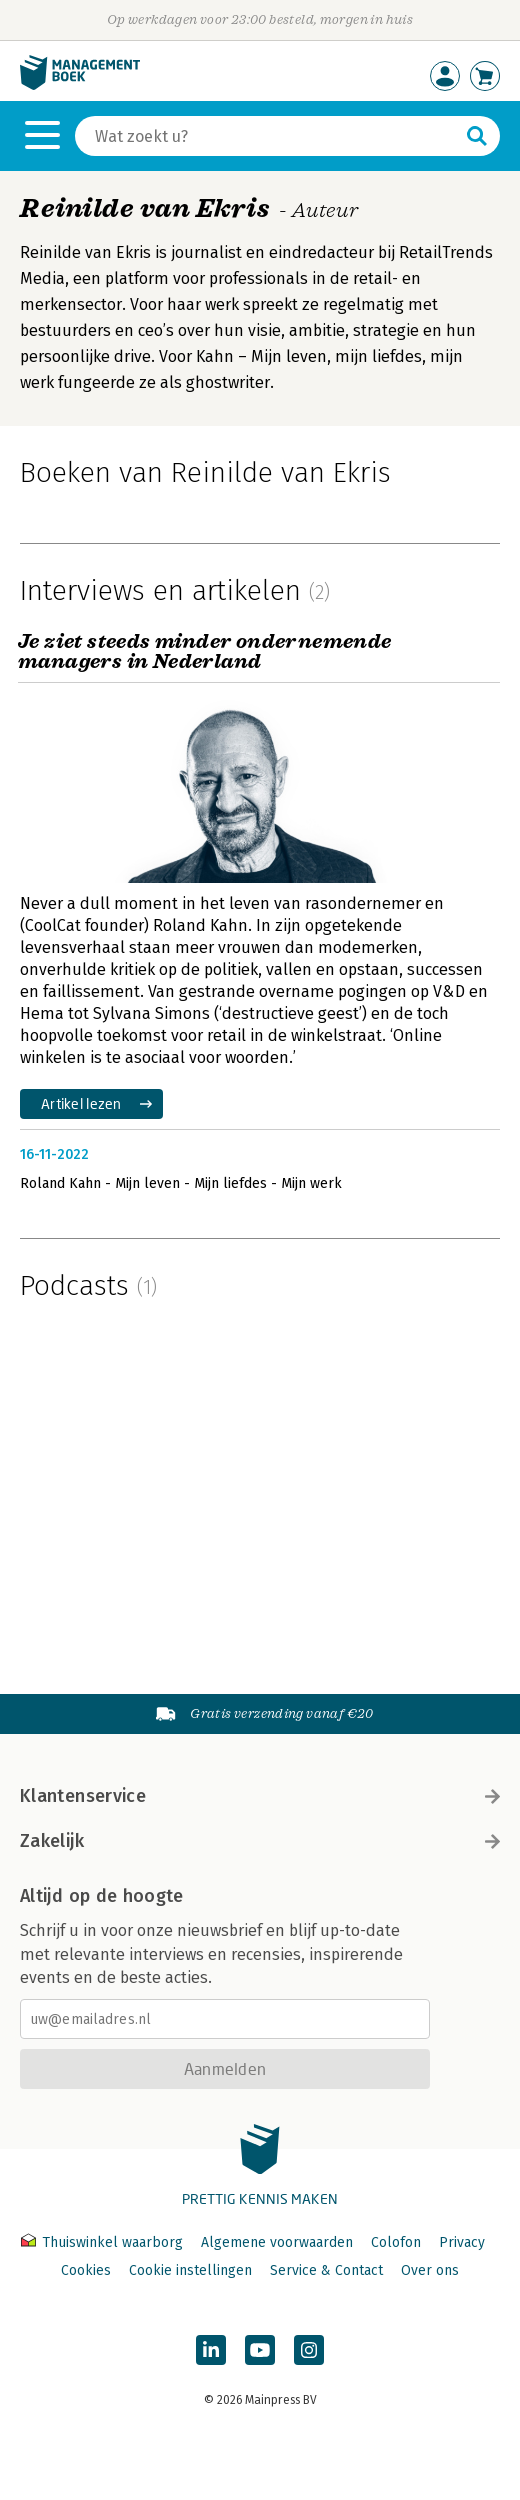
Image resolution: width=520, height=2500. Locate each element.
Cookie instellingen (190, 2270)
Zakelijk (260, 1841)
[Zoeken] (267, 136)
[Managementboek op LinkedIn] (211, 2350)
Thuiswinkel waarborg (104, 2242)
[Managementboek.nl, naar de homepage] (80, 85)
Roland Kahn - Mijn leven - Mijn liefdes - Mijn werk (181, 1183)
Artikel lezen (81, 1103)
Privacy (462, 2242)
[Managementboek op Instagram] (309, 2350)
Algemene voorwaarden (277, 2242)
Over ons (430, 2270)
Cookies (86, 2270)
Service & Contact (326, 2270)
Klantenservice (260, 1796)
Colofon (396, 2242)
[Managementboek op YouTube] (260, 2350)
